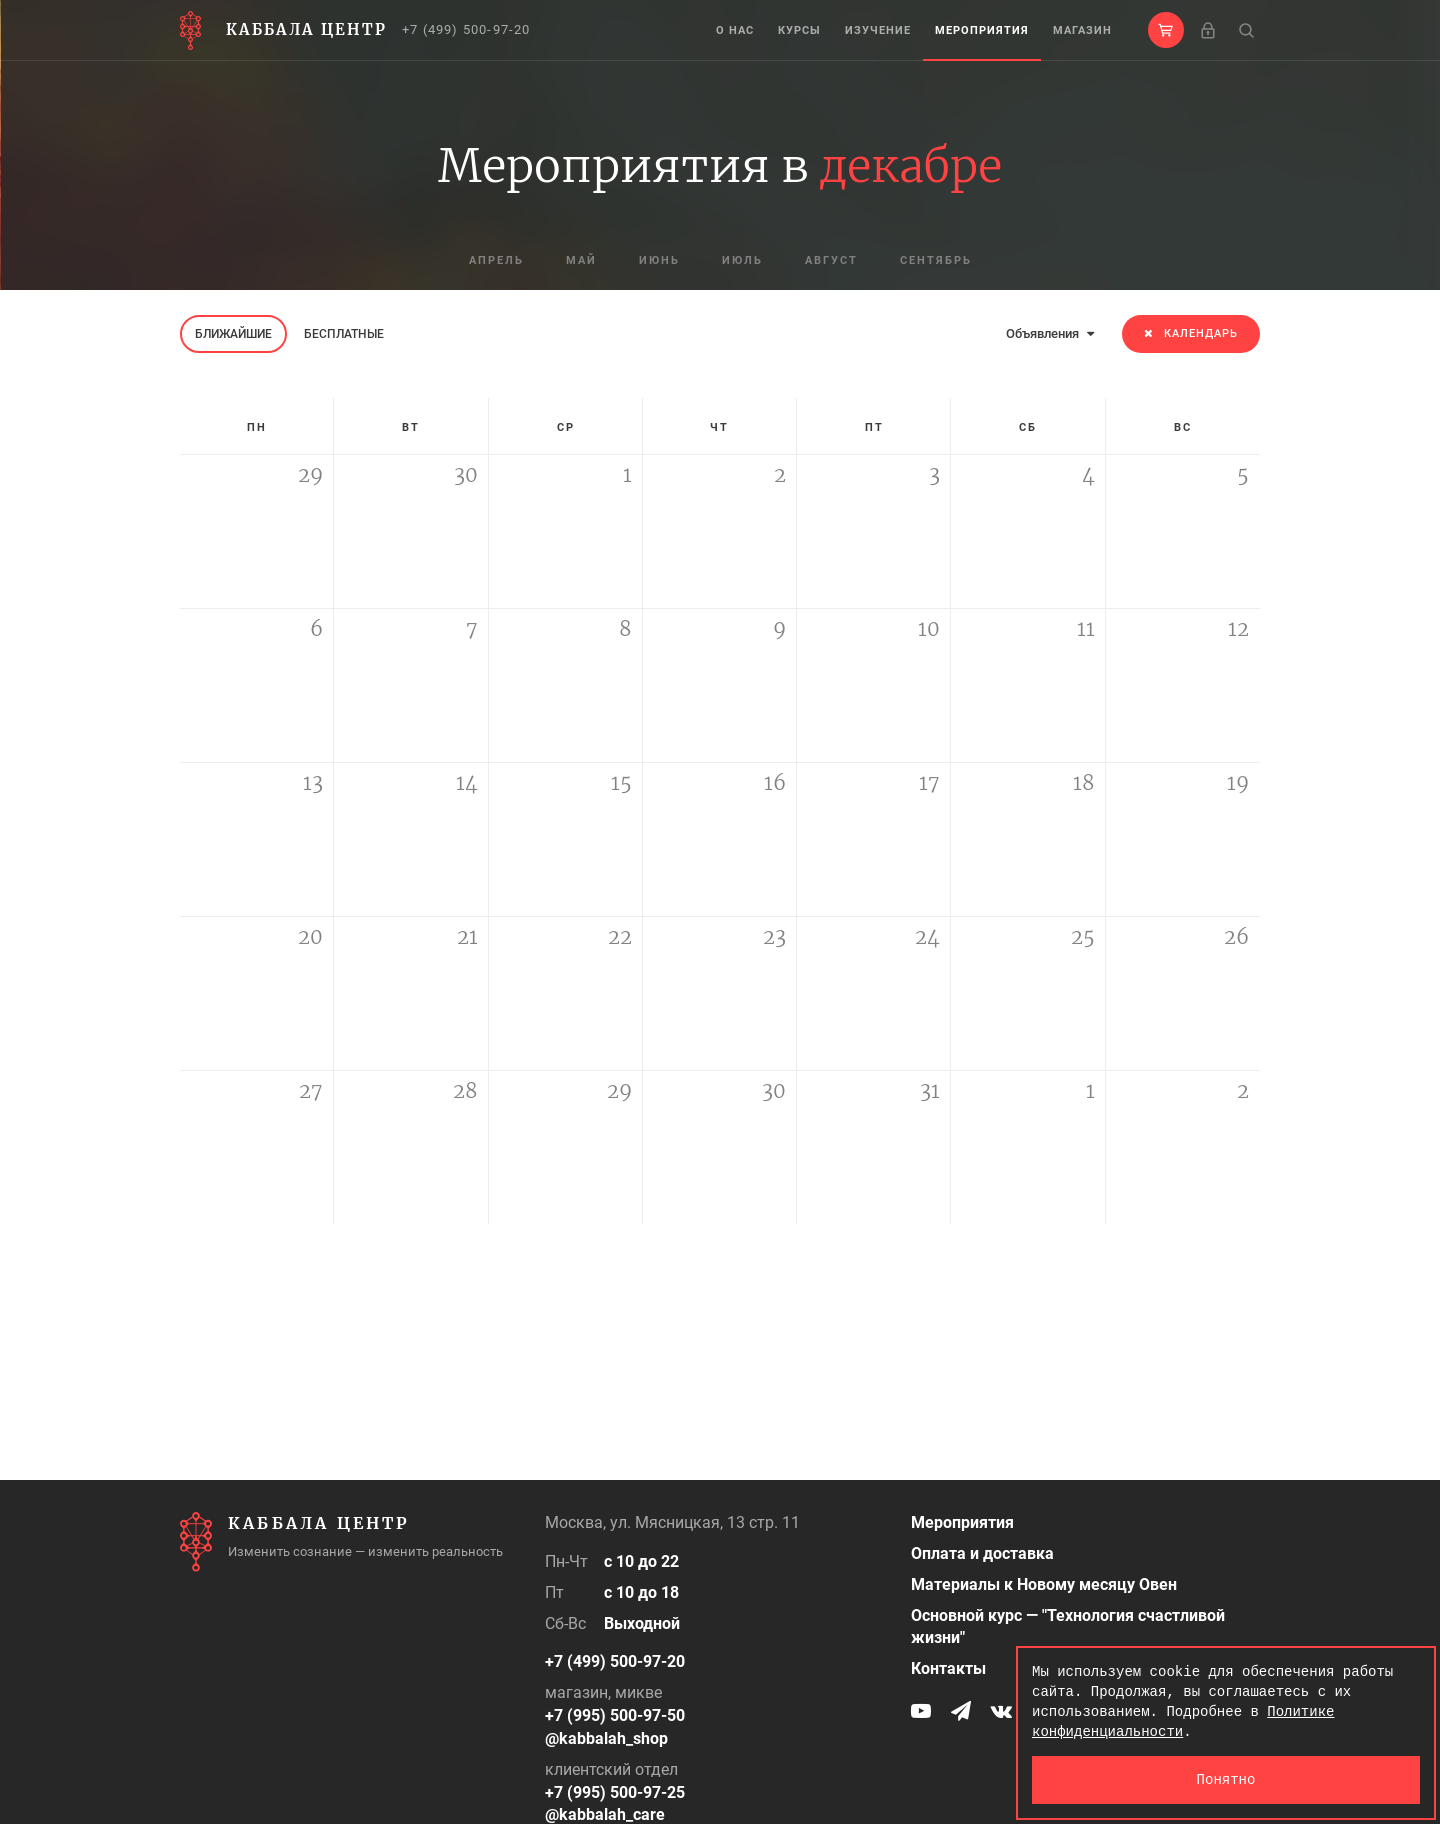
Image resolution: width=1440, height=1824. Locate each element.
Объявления (1050, 333)
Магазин (1082, 30)
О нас (735, 30)
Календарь (1191, 333)
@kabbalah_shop (606, 1738)
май (581, 260)
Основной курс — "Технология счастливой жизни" (1068, 1627)
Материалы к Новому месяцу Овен (1044, 1584)
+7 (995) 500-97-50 (615, 1715)
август (831, 260)
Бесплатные (344, 334)
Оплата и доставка (982, 1553)
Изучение (878, 30)
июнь (659, 260)
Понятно (1226, 1779)
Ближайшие (233, 334)
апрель (496, 260)
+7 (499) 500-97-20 (466, 29)
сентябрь (936, 260)
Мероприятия (982, 30)
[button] (1166, 30)
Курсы (799, 30)
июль (742, 260)
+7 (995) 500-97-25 (615, 1792)
